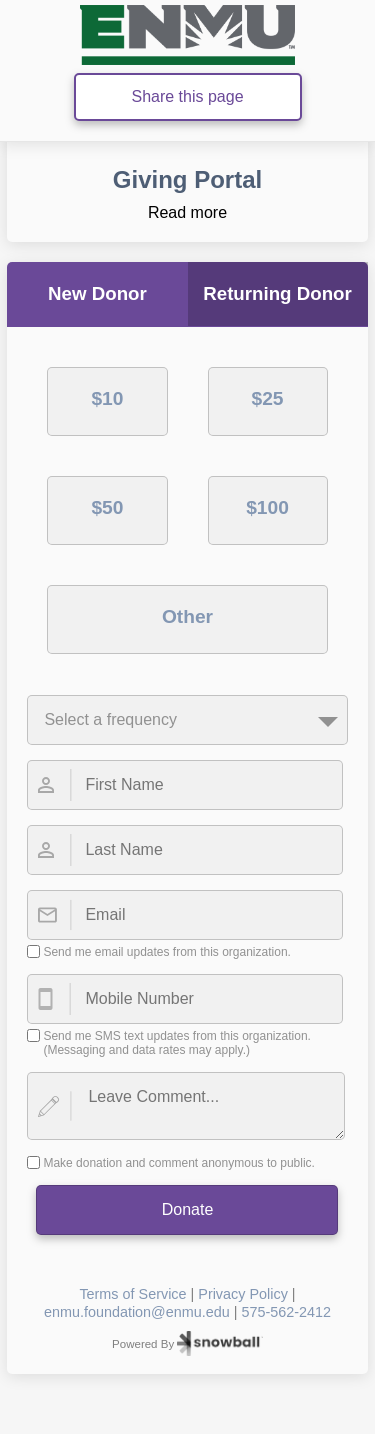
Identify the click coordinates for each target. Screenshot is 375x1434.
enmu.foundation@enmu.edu (137, 1312)
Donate (188, 1209)
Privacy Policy (243, 1294)
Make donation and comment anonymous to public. (179, 1163)
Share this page (187, 96)
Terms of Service (132, 1294)
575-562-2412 (286, 1312)
